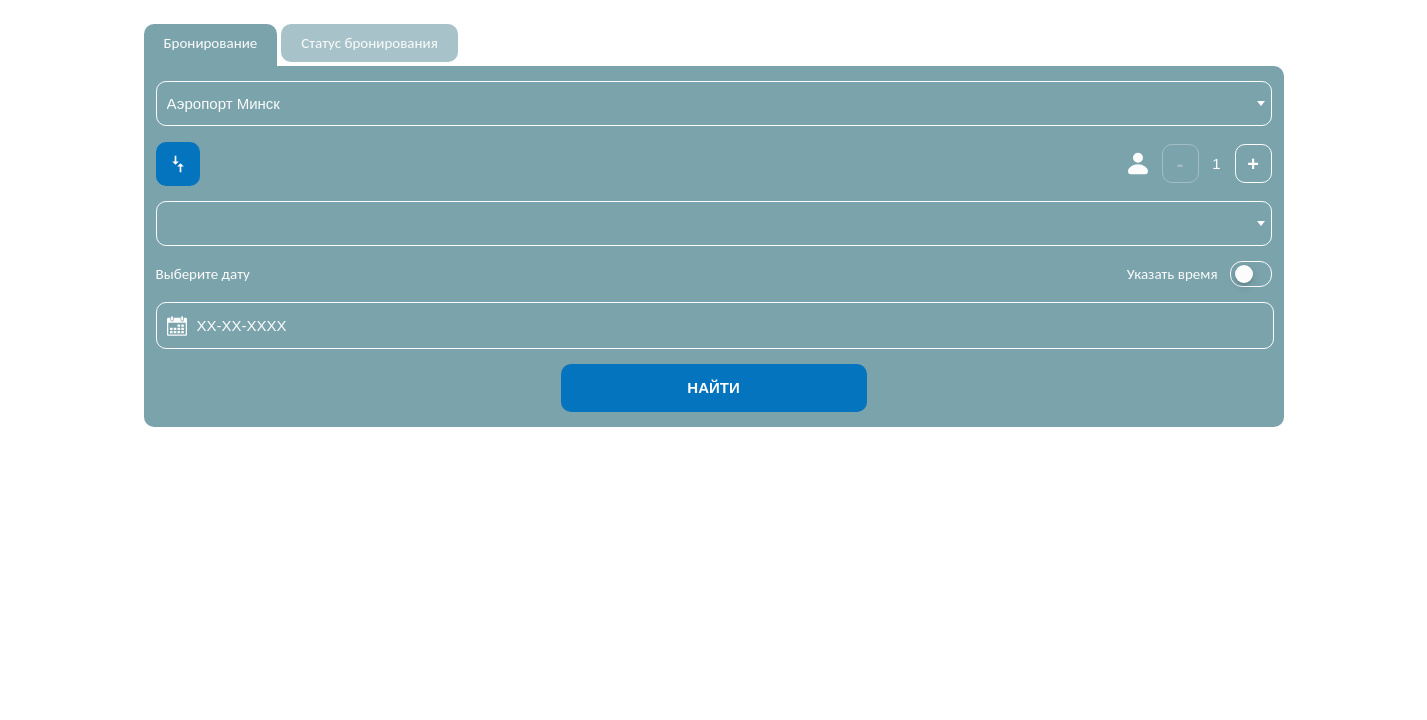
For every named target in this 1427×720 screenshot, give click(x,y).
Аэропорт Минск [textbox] (223, 103)
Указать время (1172, 274)
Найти (713, 387)
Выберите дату (203, 274)
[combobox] (714, 103)
